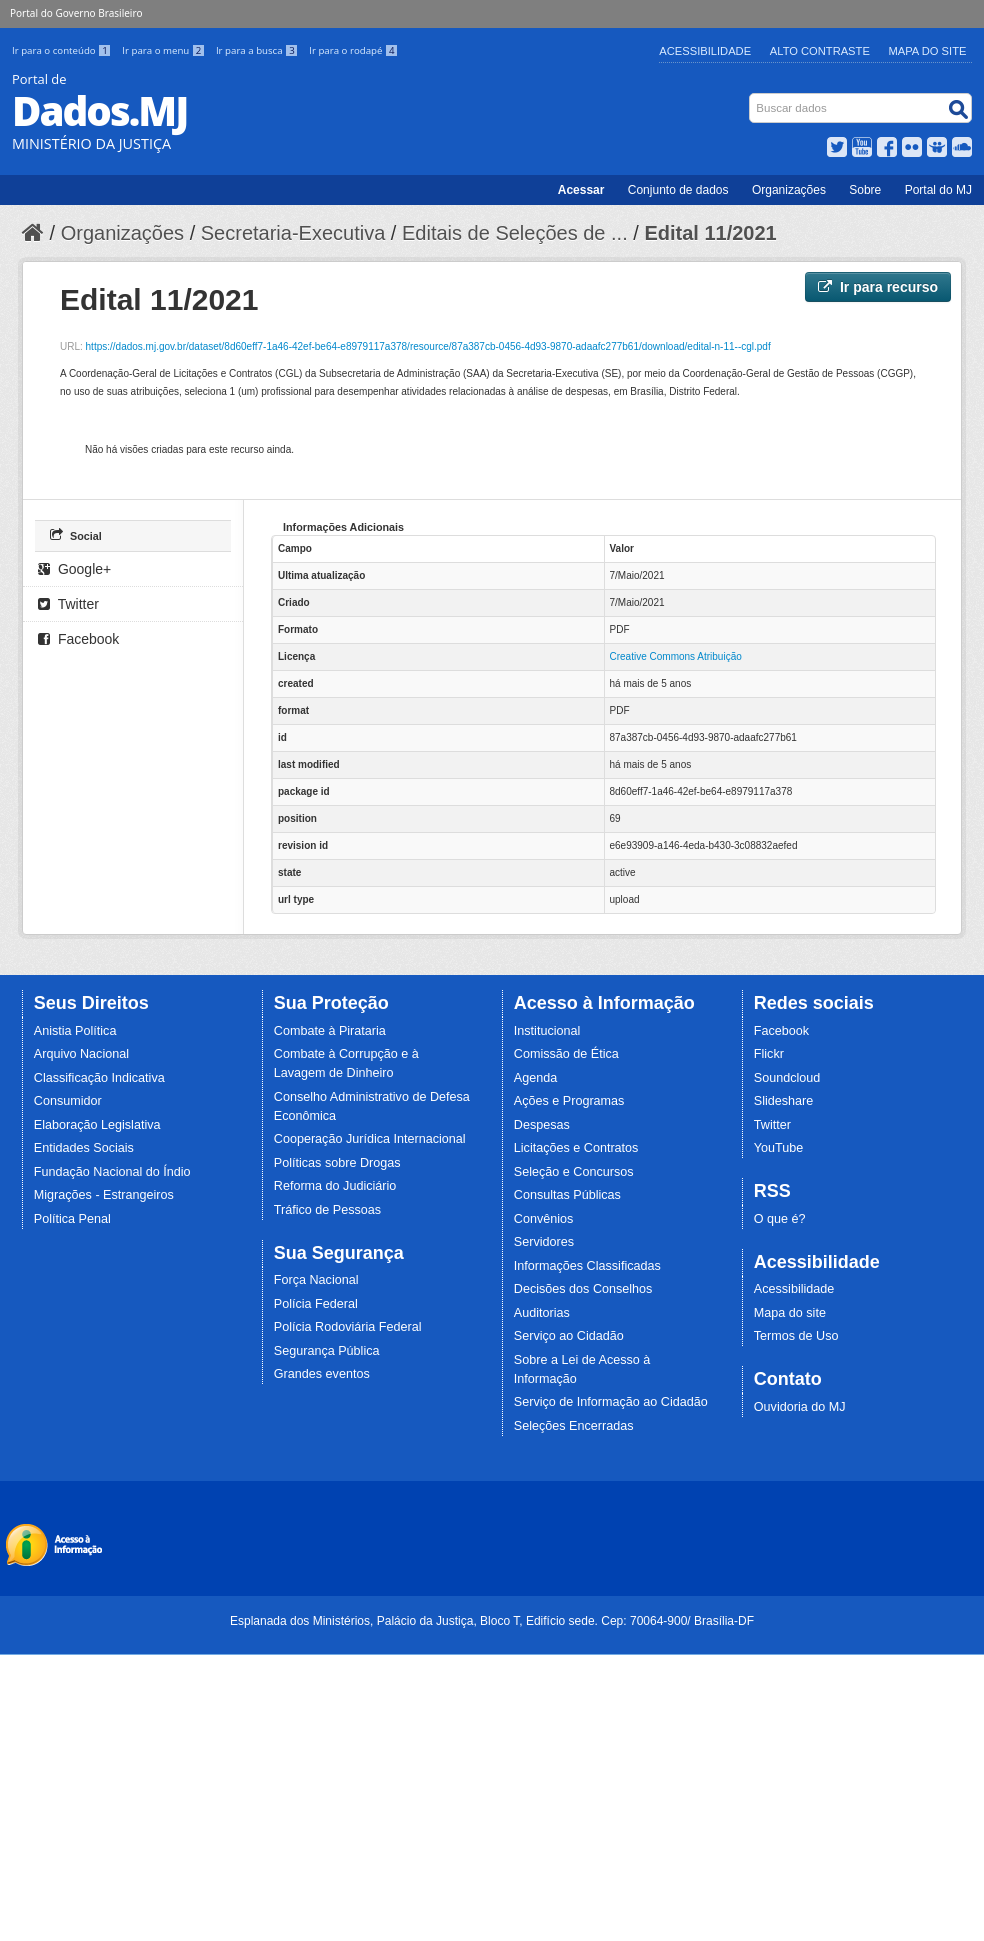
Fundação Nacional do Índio (112, 1172)
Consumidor (68, 1101)
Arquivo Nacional (81, 1054)
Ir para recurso (878, 287)
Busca (751, 97)
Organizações (789, 190)
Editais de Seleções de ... (515, 233)
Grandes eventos (322, 1374)
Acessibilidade (705, 51)
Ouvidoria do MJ (800, 1407)
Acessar (581, 190)
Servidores (544, 1242)
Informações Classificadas (587, 1266)
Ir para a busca (258, 50)
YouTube (779, 1148)
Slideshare (784, 1101)
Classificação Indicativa (99, 1078)
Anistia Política (75, 1031)
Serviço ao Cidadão (569, 1336)
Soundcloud (787, 1078)
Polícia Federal (316, 1304)
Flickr (769, 1054)
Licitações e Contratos (576, 1148)
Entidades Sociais (84, 1148)
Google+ (74, 569)
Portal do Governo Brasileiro (76, 13)
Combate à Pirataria (330, 1031)
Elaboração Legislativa (97, 1125)
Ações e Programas (569, 1101)
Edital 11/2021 (710, 233)
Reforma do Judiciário (335, 1186)
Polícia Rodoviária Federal (348, 1327)
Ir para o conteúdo (63, 50)
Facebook (78, 639)
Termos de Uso (796, 1336)
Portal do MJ (938, 190)
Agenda (535, 1078)
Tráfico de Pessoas (327, 1210)
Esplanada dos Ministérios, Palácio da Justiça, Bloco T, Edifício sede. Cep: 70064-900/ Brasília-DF (492, 1621)
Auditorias (542, 1313)
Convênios (544, 1219)
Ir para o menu (165, 50)
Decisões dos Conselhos (583, 1289)
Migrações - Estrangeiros (104, 1195)
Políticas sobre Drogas (337, 1163)
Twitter (68, 604)
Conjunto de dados (678, 190)
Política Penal (72, 1219)
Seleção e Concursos (574, 1172)
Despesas (542, 1125)
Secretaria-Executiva (293, 233)
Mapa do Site (928, 51)
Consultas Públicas (567, 1195)
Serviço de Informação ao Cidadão (611, 1402)
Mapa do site (790, 1313)
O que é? (780, 1219)
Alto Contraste (820, 51)
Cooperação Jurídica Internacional (370, 1139)
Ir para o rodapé (353, 50)
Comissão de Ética (566, 1054)
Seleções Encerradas (574, 1426)
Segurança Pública (327, 1351)
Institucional (547, 1031)
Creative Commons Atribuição (676, 656)
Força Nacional (316, 1280)
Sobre (865, 190)
